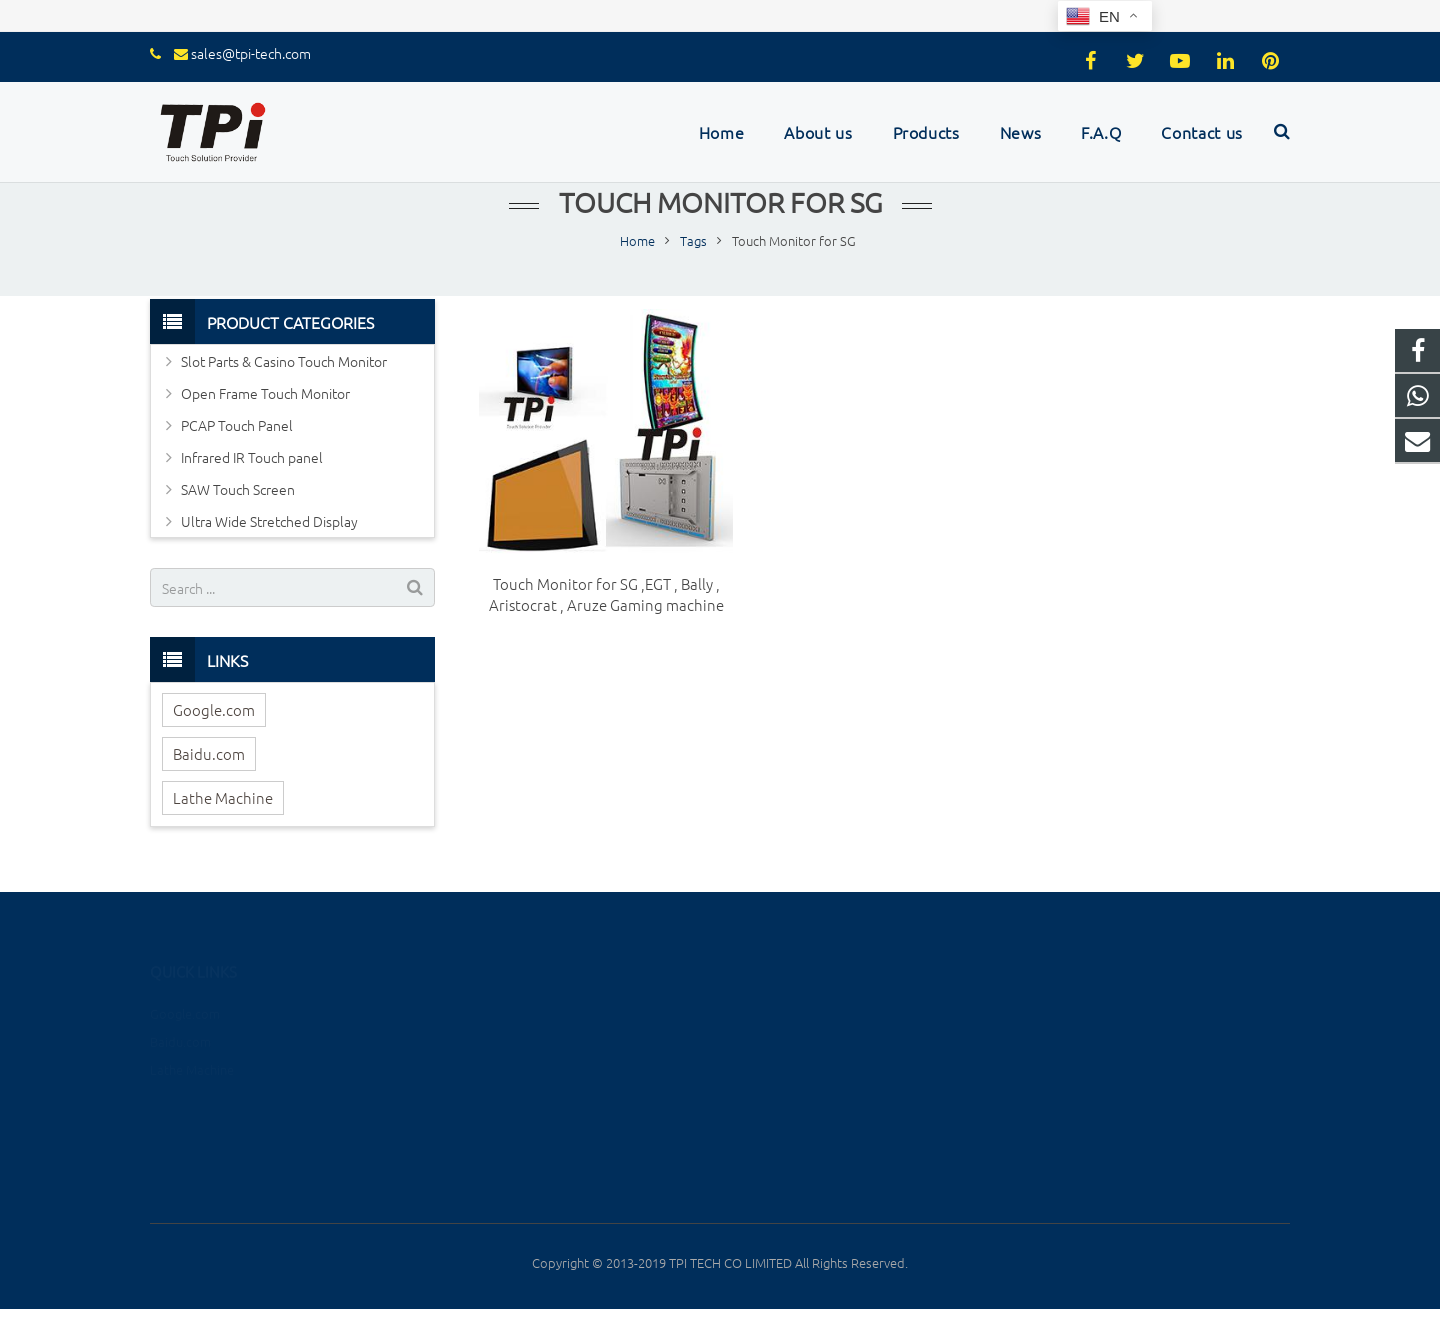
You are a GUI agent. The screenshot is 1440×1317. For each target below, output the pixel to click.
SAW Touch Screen (238, 489)
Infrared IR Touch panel (252, 457)
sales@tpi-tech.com (251, 53)
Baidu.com (209, 753)
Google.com (214, 709)
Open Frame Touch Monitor (265, 393)
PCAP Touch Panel (237, 425)
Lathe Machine (223, 797)
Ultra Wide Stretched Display (269, 521)
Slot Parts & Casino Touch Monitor (284, 361)
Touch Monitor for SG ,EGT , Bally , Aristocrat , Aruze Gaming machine (606, 594)
